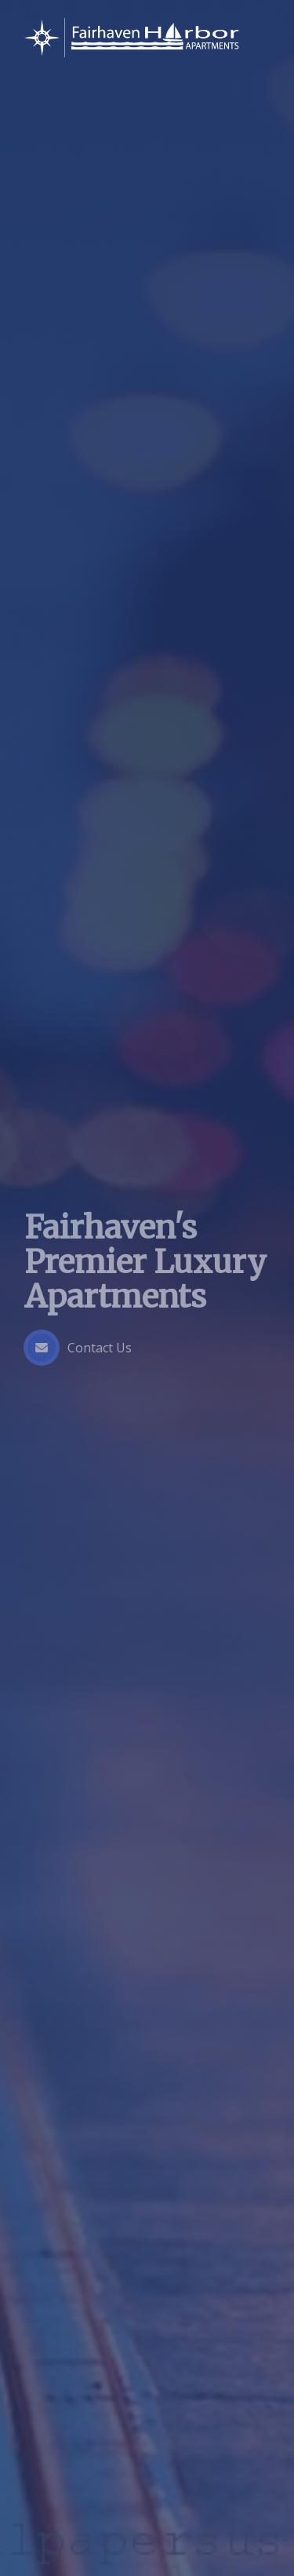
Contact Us (78, 1348)
